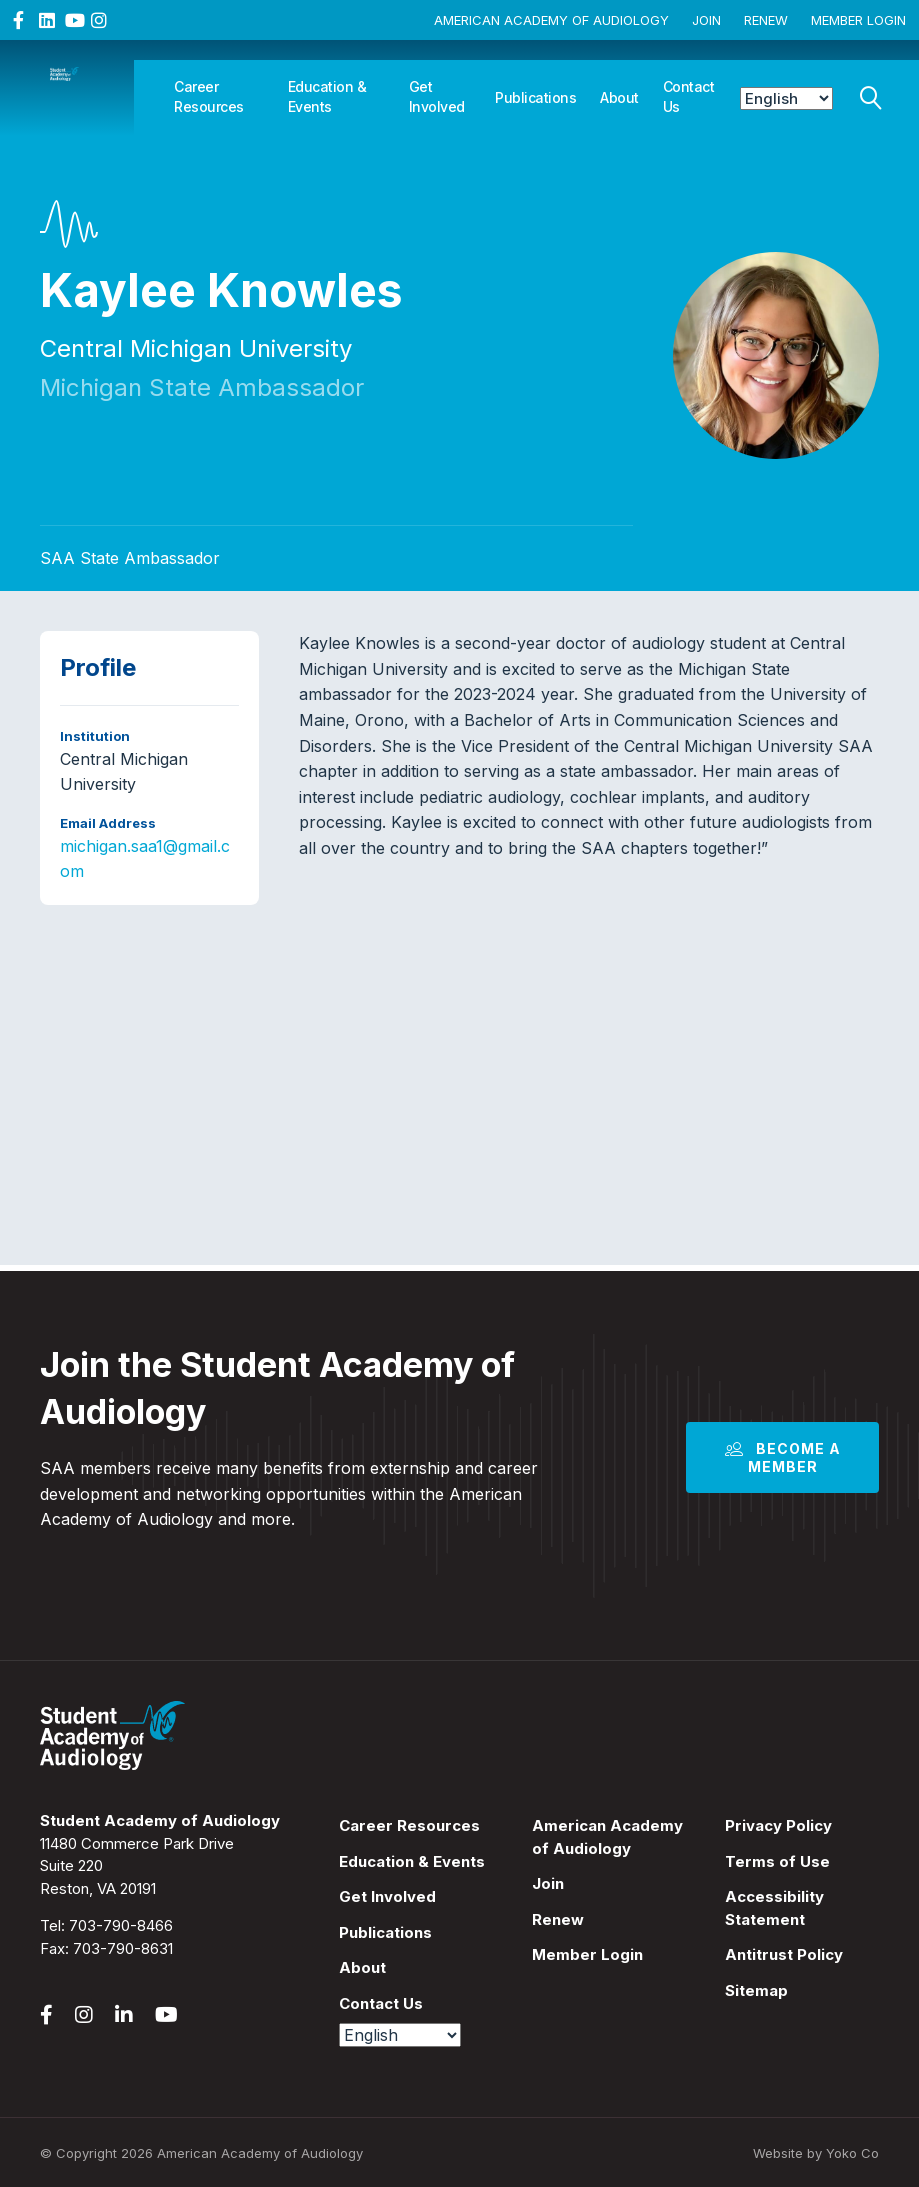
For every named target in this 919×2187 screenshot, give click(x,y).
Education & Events (327, 96)
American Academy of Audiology (551, 20)
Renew (766, 20)
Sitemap (756, 1990)
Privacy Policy (778, 1825)
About (619, 97)
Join (706, 20)
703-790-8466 (121, 1925)
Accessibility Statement (774, 1908)
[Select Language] (787, 98)
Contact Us (689, 96)
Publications (535, 97)
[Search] (871, 93)
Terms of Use (777, 1861)
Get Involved (437, 96)
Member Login (858, 20)
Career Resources (209, 96)
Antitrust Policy (784, 1954)
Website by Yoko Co (816, 2153)
